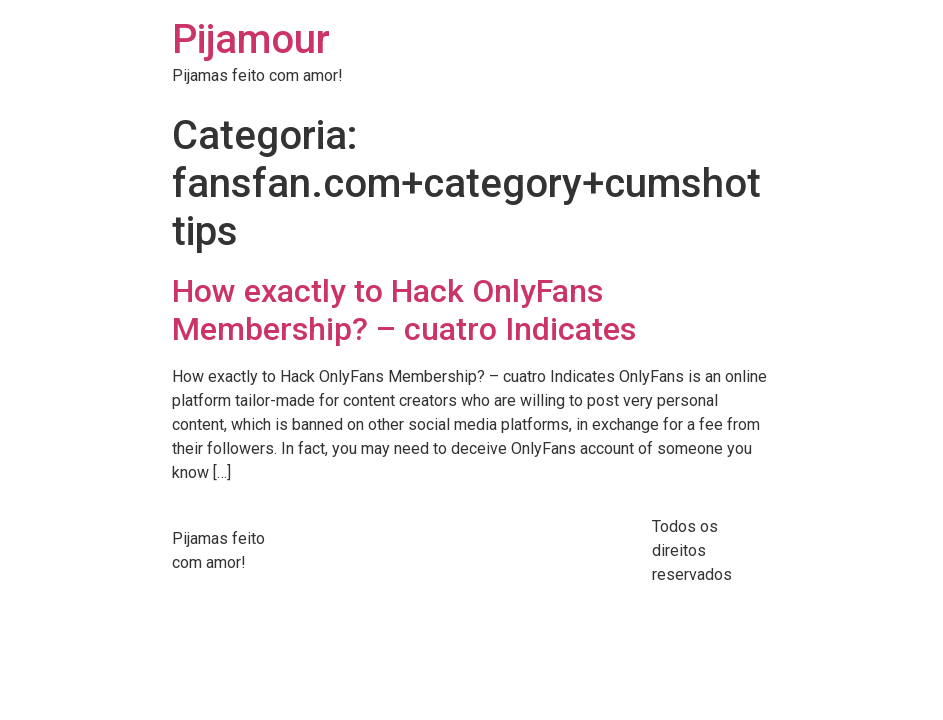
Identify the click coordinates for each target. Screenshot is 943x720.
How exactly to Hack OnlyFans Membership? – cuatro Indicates (404, 310)
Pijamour (251, 39)
